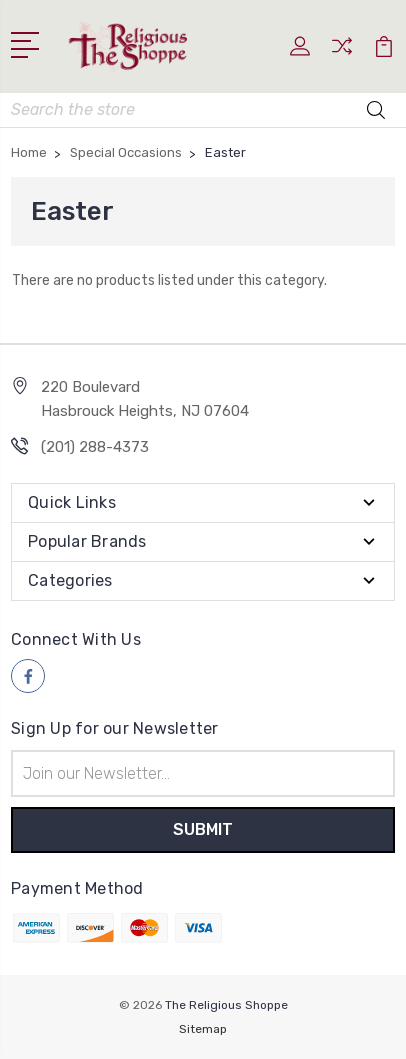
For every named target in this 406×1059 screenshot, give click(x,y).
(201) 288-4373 (95, 447)
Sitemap (203, 1029)
